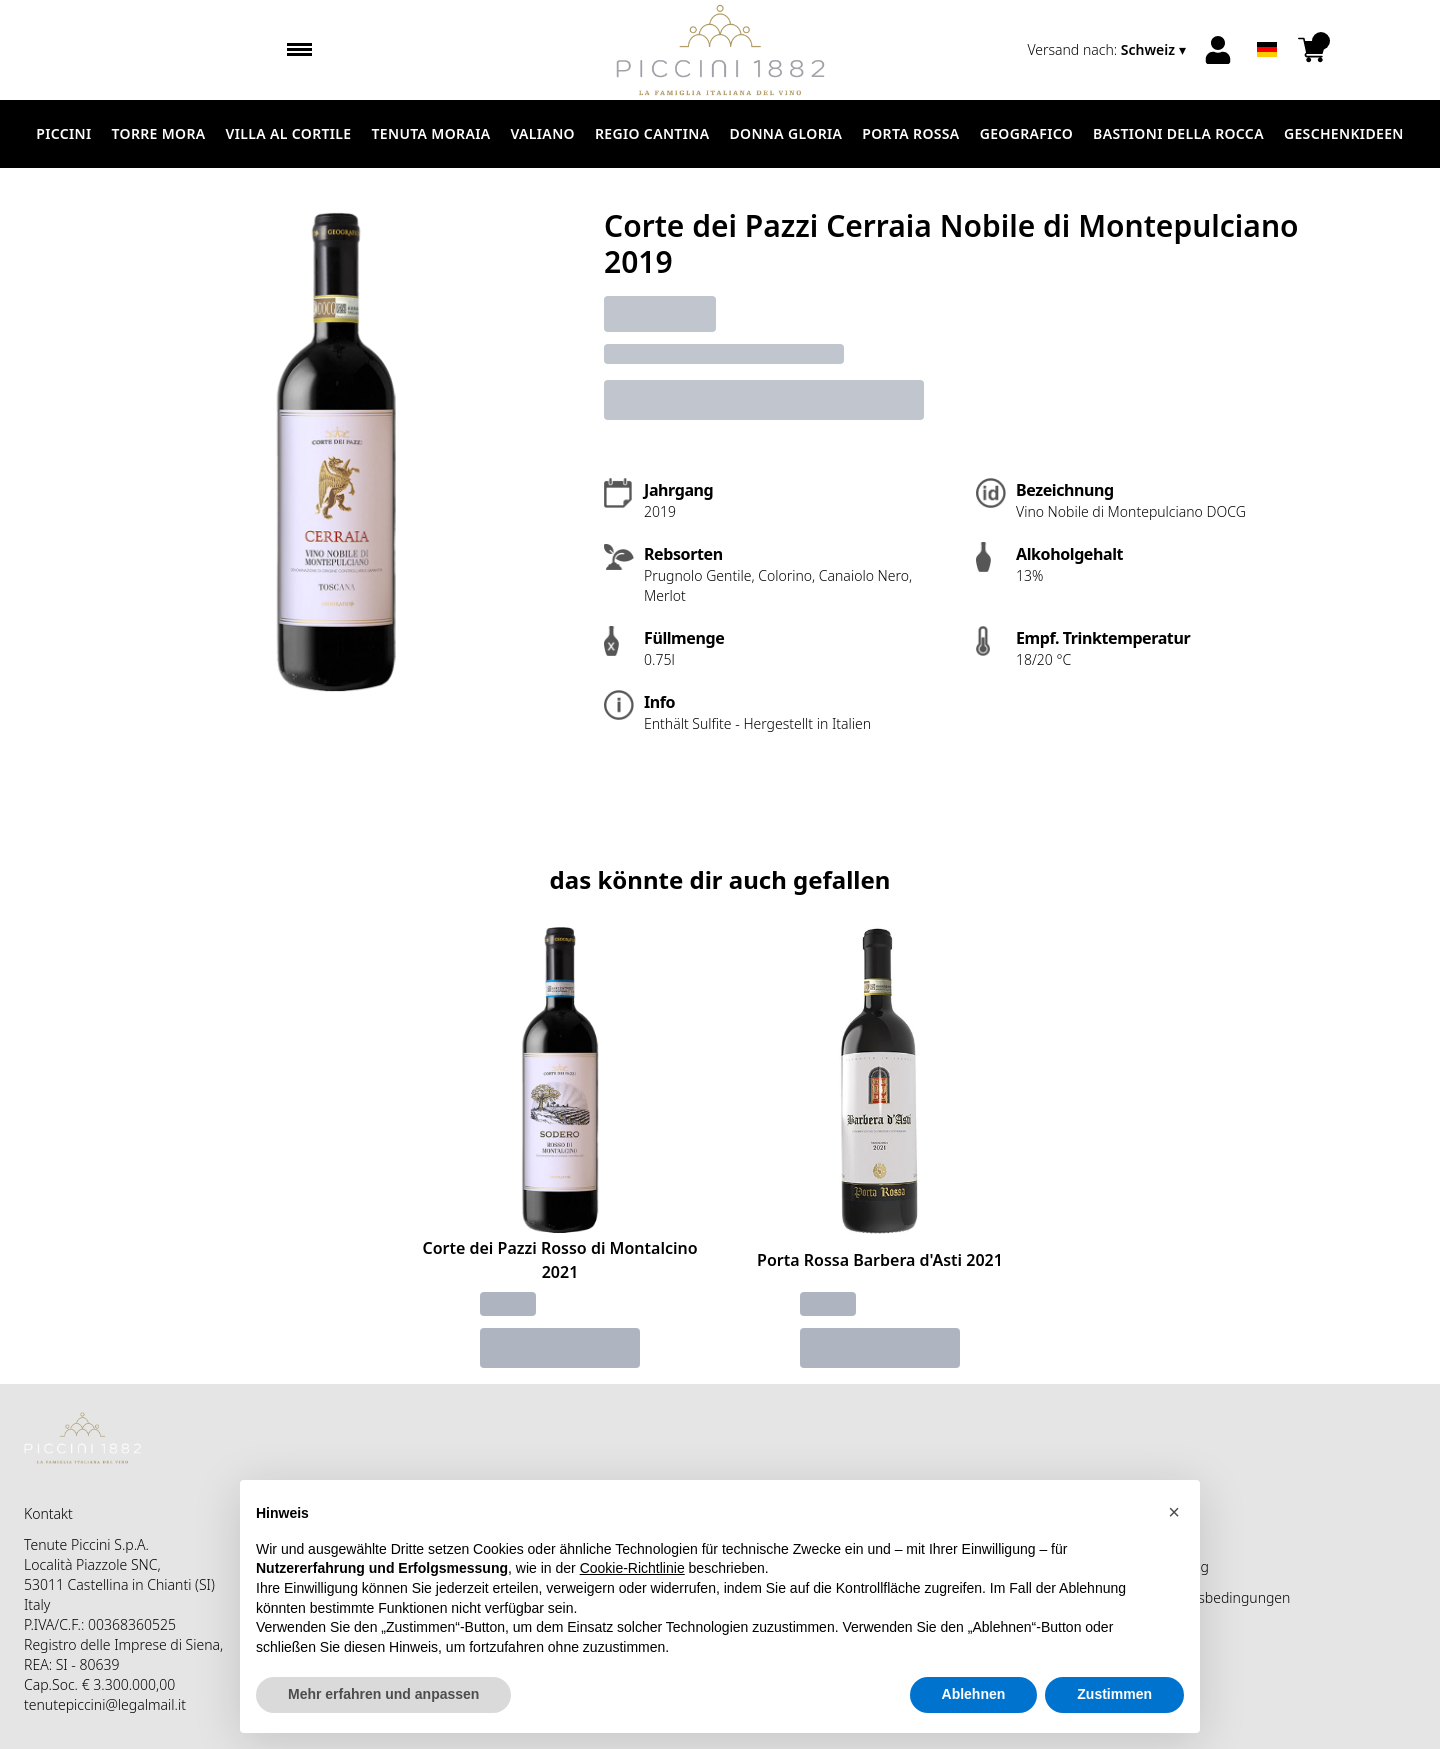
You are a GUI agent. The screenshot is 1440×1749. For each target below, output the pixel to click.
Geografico (1026, 133)
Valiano (542, 133)
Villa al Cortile (289, 133)
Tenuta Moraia (431, 133)
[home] (720, 50)
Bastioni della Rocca (1178, 133)
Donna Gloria (785, 133)
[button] (1174, 1557)
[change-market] (1108, 50)
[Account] (1218, 50)
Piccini (63, 133)
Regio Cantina (652, 133)
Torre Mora (159, 133)
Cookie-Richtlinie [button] (632, 1613)
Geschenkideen (1344, 133)
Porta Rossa (910, 133)
